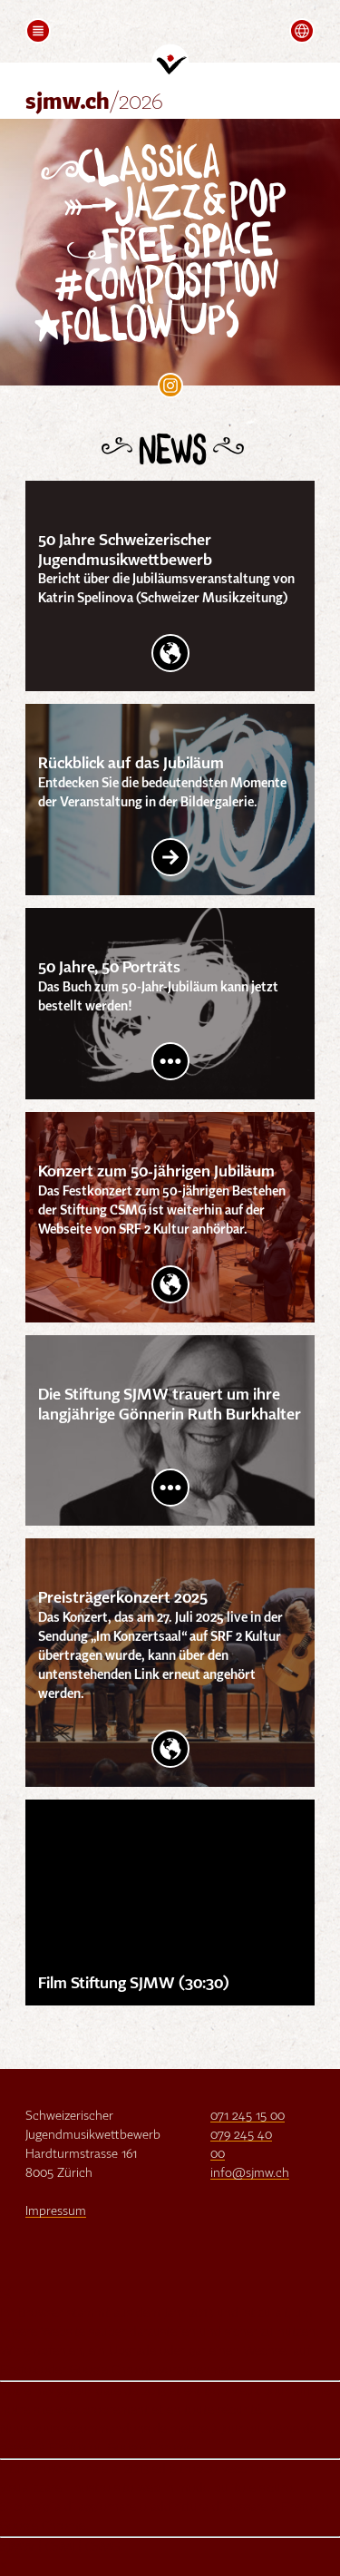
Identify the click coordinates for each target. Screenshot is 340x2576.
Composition (182, 283)
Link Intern (170, 857)
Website (170, 653)
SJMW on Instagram (170, 385)
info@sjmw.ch (249, 2173)
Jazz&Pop (200, 202)
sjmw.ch (94, 103)
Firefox (18, 2370)
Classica (149, 164)
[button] (38, 31)
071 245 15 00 (247, 2116)
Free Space (189, 242)
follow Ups (151, 324)
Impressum (55, 2211)
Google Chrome (112, 2370)
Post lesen (170, 1061)
